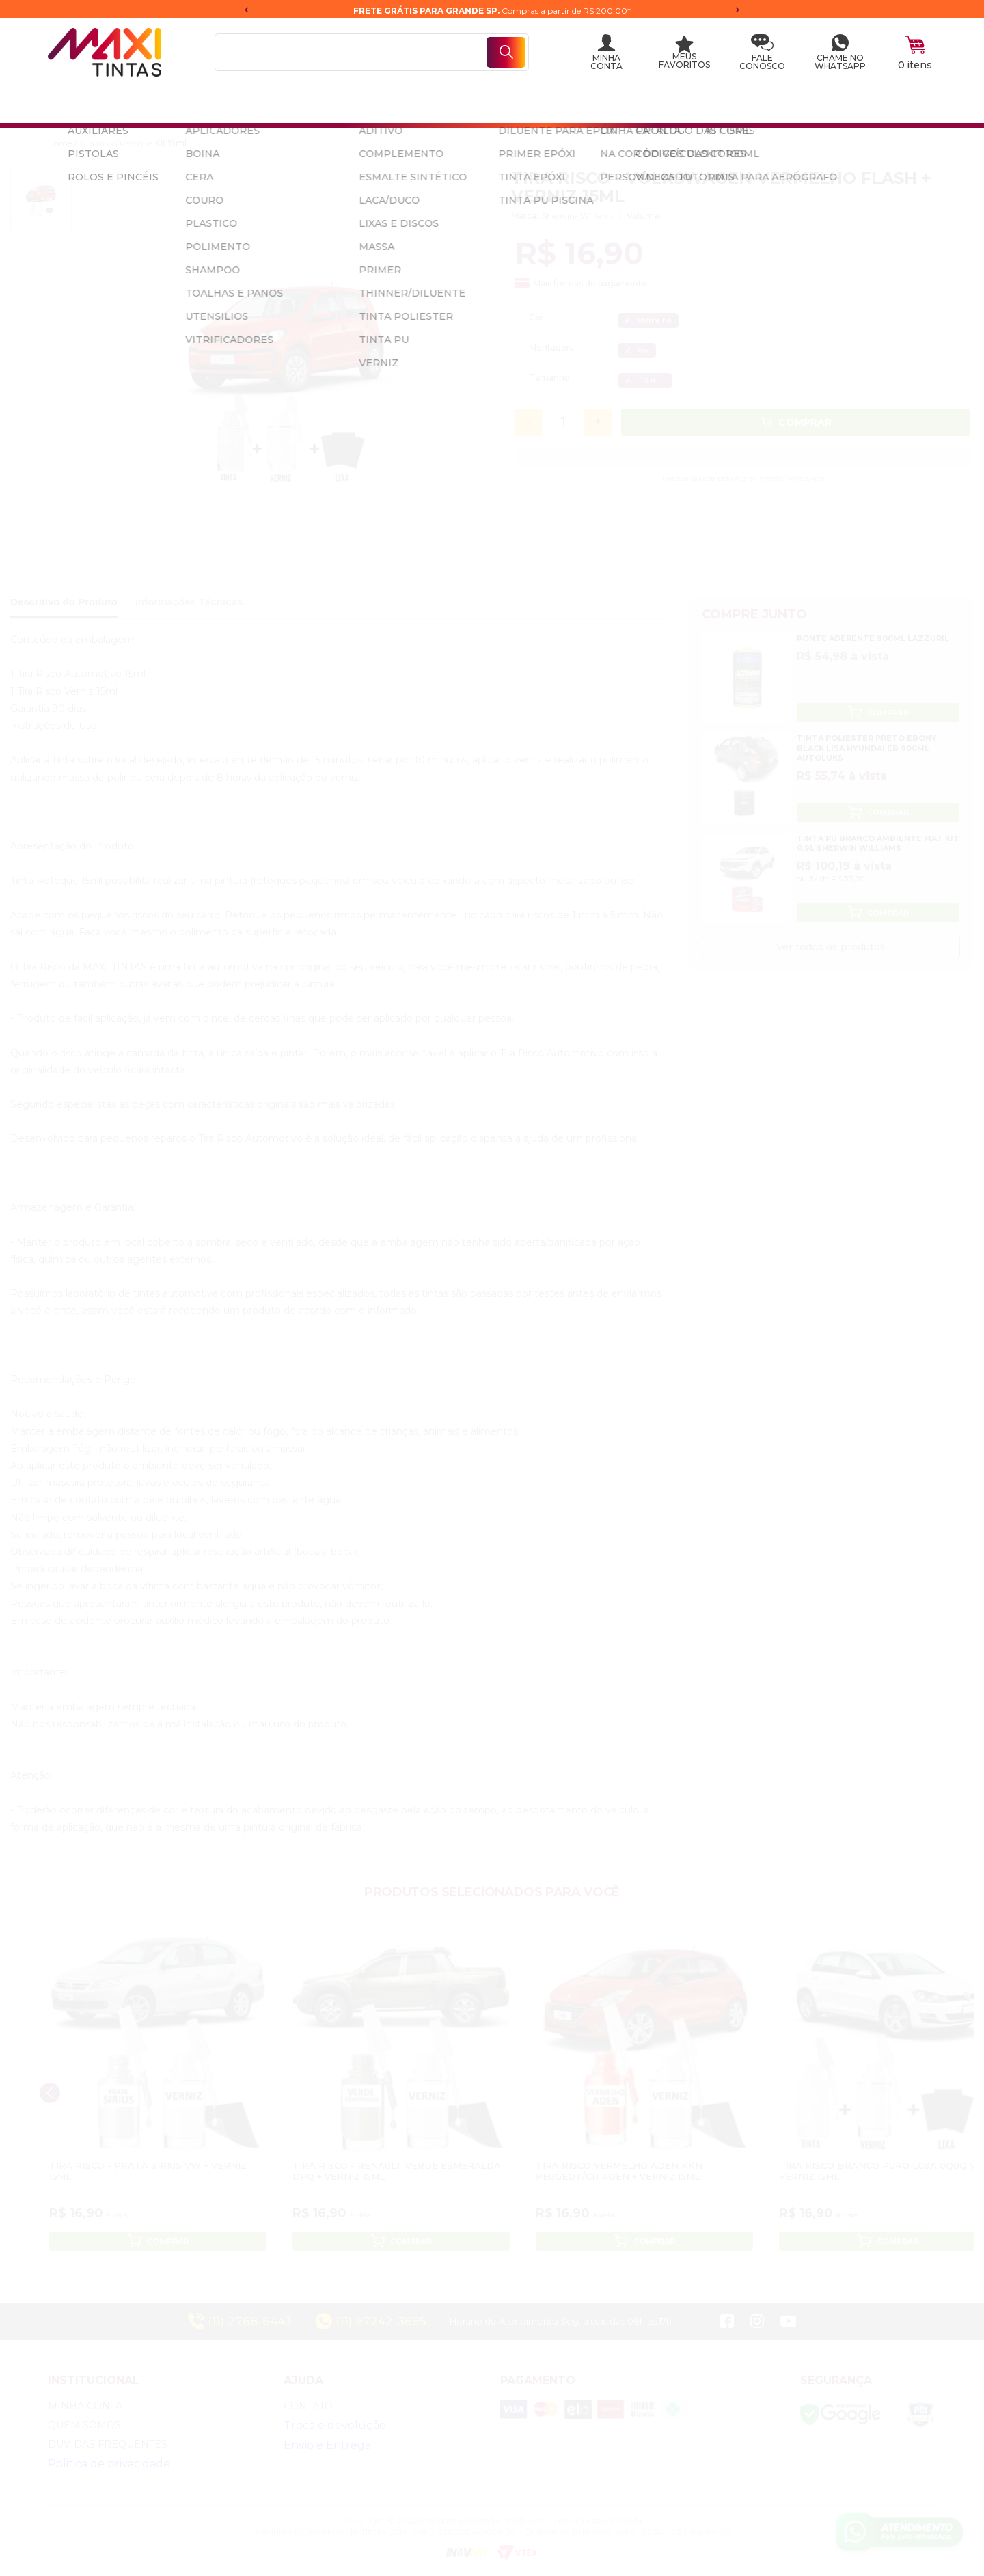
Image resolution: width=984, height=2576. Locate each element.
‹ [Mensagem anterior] (247, 9)
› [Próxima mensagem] (737, 9)
